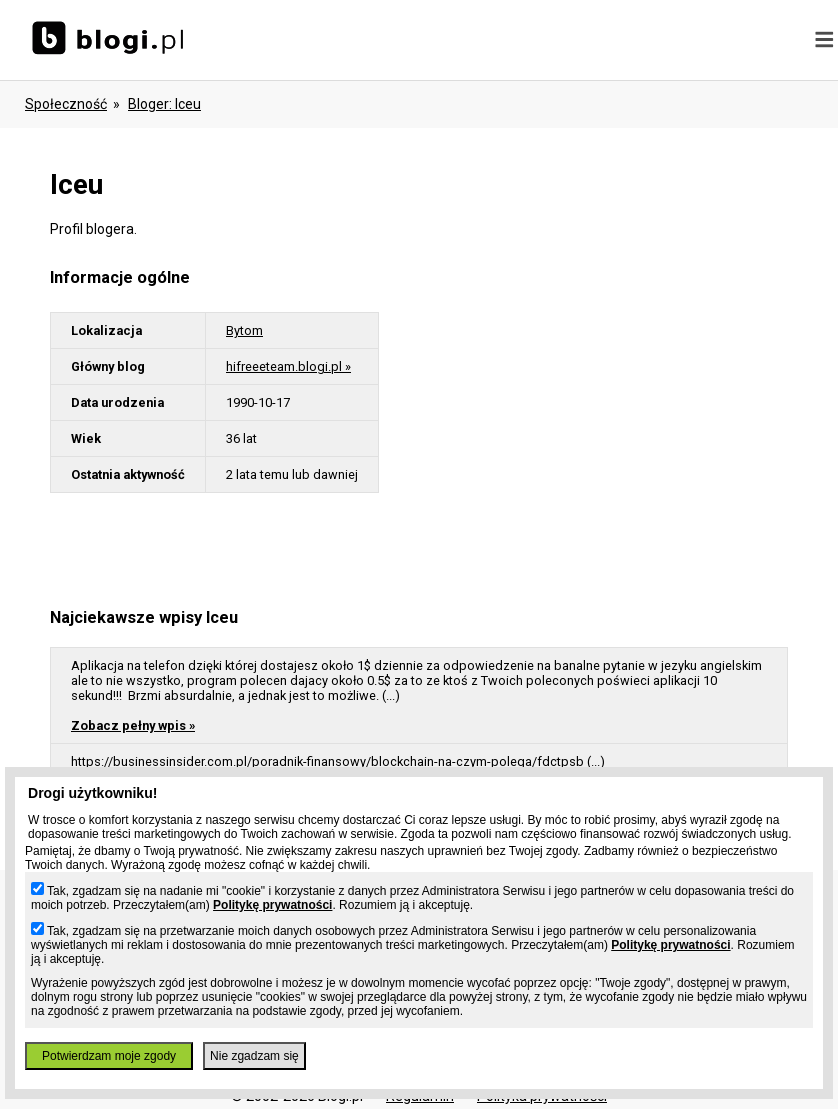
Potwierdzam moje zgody (109, 1056)
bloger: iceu (164, 104)
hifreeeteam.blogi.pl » (288, 366)
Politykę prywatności (272, 905)
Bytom (244, 330)
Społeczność (66, 104)
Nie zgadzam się (254, 1056)
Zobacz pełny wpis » (133, 725)
